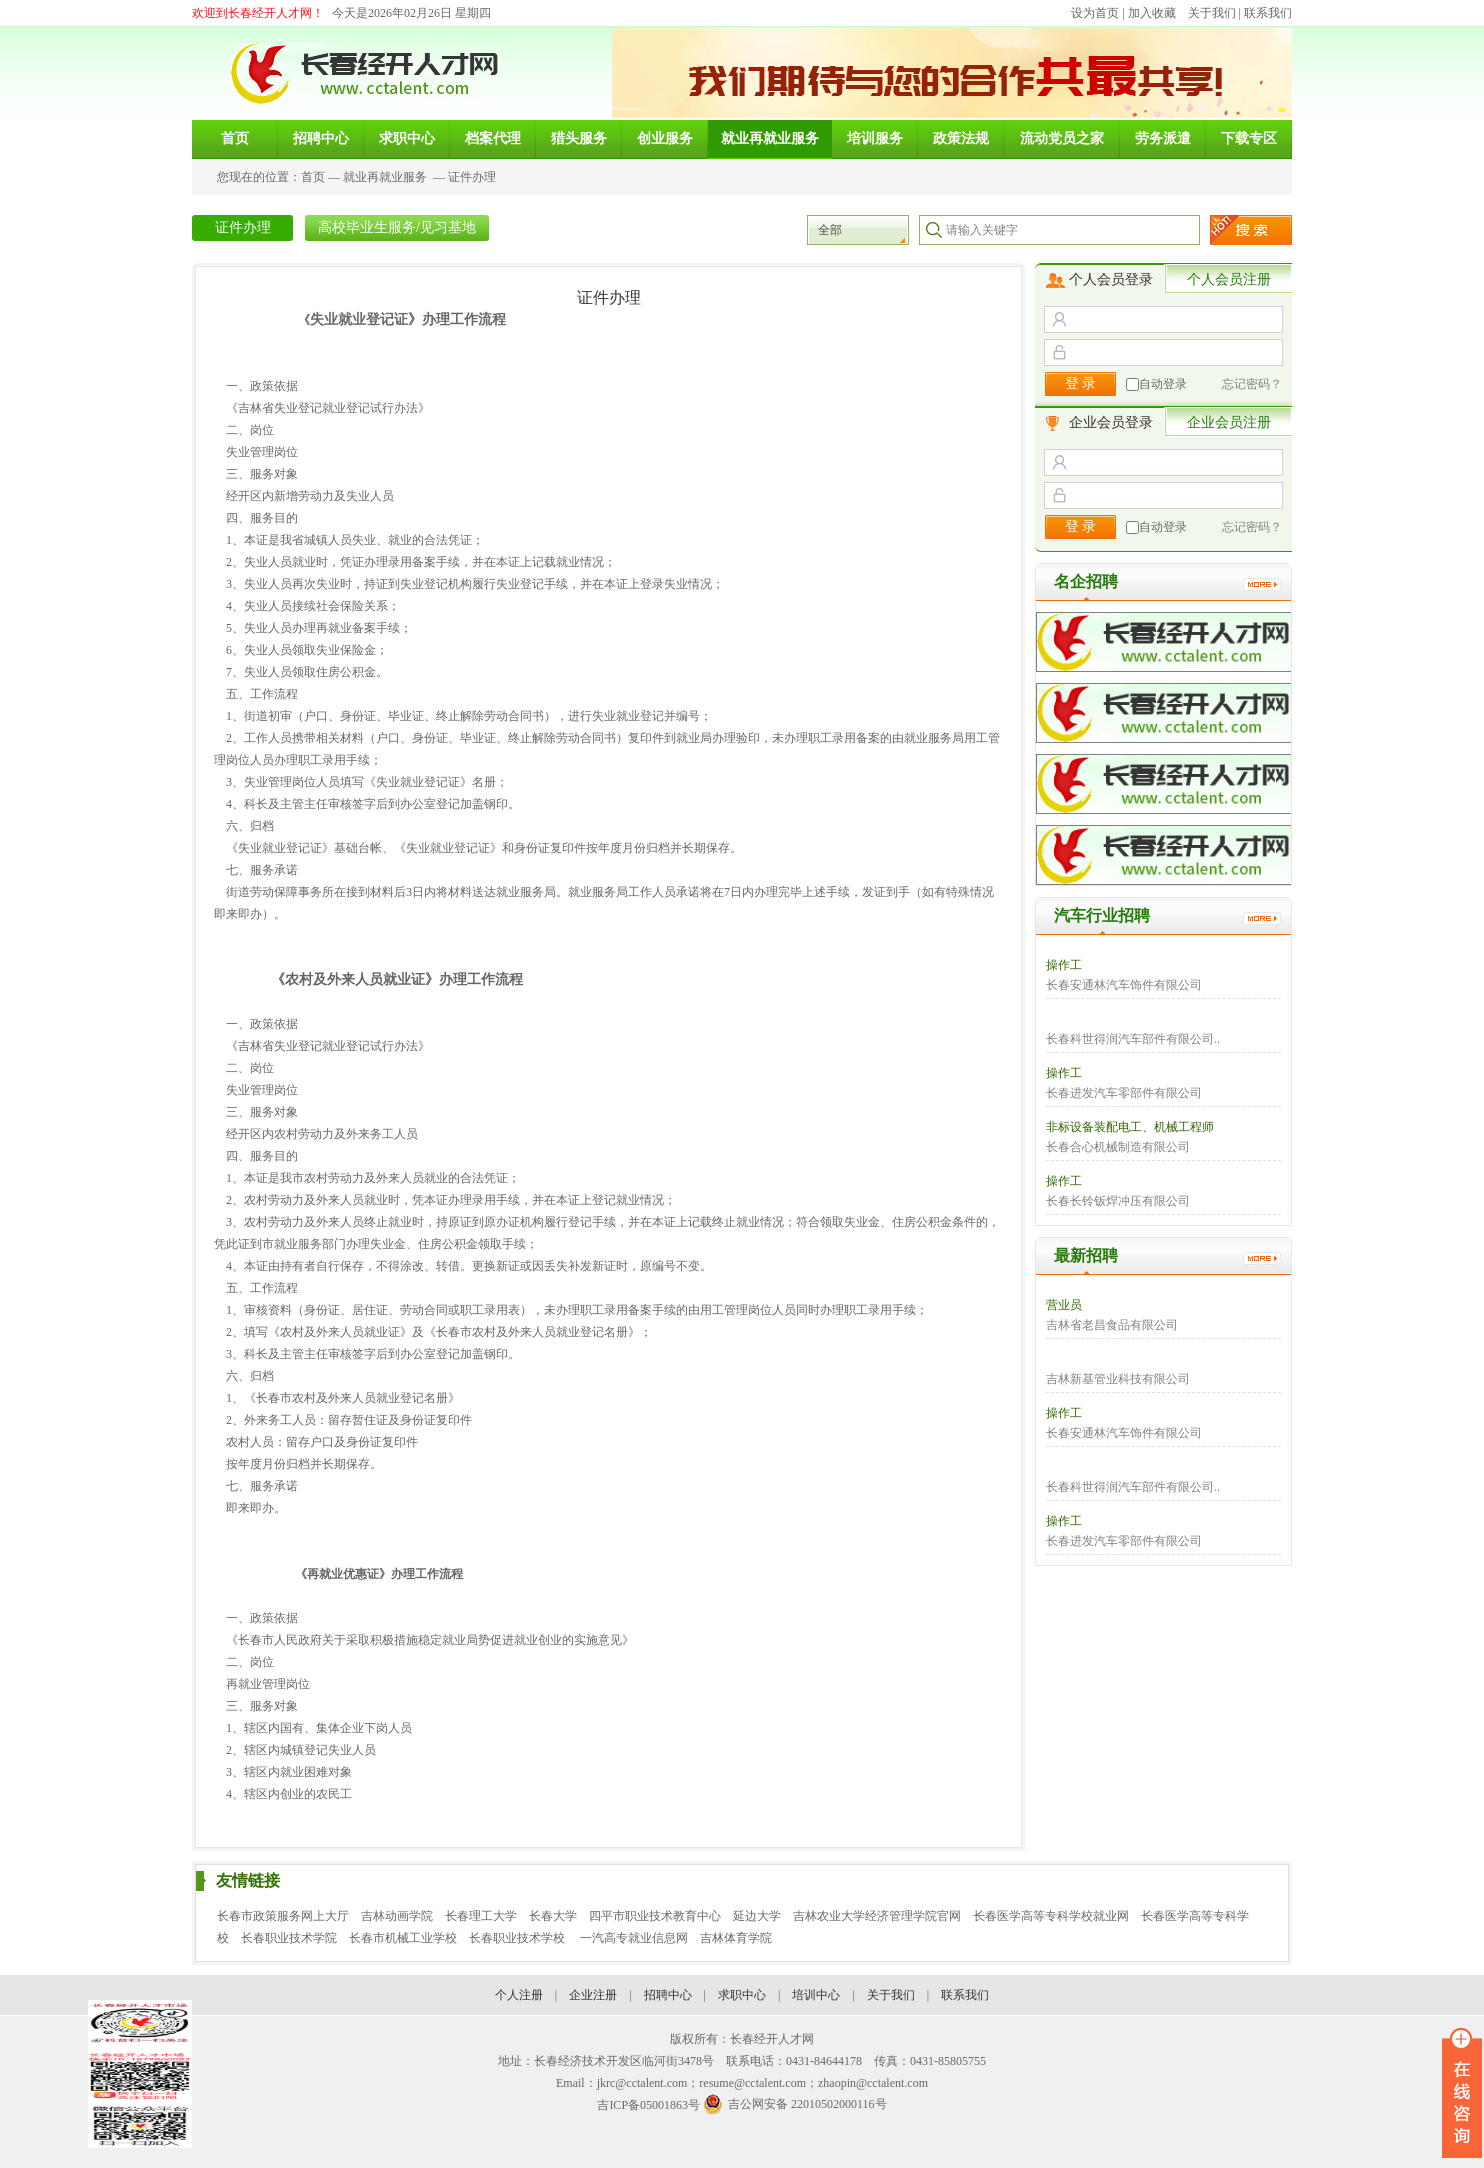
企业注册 (593, 1995)
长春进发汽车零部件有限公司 (1124, 1093)
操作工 (1064, 965)
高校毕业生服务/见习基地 (397, 227)
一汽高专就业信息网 (634, 1938)
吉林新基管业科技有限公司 (1118, 1379)
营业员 (1064, 1305)
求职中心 (742, 1995)
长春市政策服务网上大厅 (283, 1916)
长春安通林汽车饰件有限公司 (1124, 985)
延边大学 (757, 1916)
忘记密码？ (1252, 384)
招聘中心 (668, 1995)
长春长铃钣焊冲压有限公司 (1118, 1201)
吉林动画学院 (397, 1916)
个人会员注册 (1229, 279)
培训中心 (816, 1995)
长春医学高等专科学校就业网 (1051, 1916)
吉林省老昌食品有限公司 (1112, 1325)
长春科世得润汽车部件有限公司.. (1133, 1039)
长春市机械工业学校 (403, 1938)
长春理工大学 (481, 1916)
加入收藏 (1152, 13)
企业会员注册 (1229, 422)
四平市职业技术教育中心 (655, 1916)
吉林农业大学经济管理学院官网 (877, 1916)
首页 (313, 177)
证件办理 (472, 177)
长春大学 (553, 1916)
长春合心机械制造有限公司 (1118, 1147)
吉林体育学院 (736, 1938)
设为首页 (1095, 13)
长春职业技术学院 (289, 1938)
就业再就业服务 (385, 177)
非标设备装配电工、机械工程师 (1130, 1127)
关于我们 (1212, 13)
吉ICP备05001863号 (648, 2105)
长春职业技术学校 (518, 1938)
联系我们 (1268, 13)
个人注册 (519, 1995)
